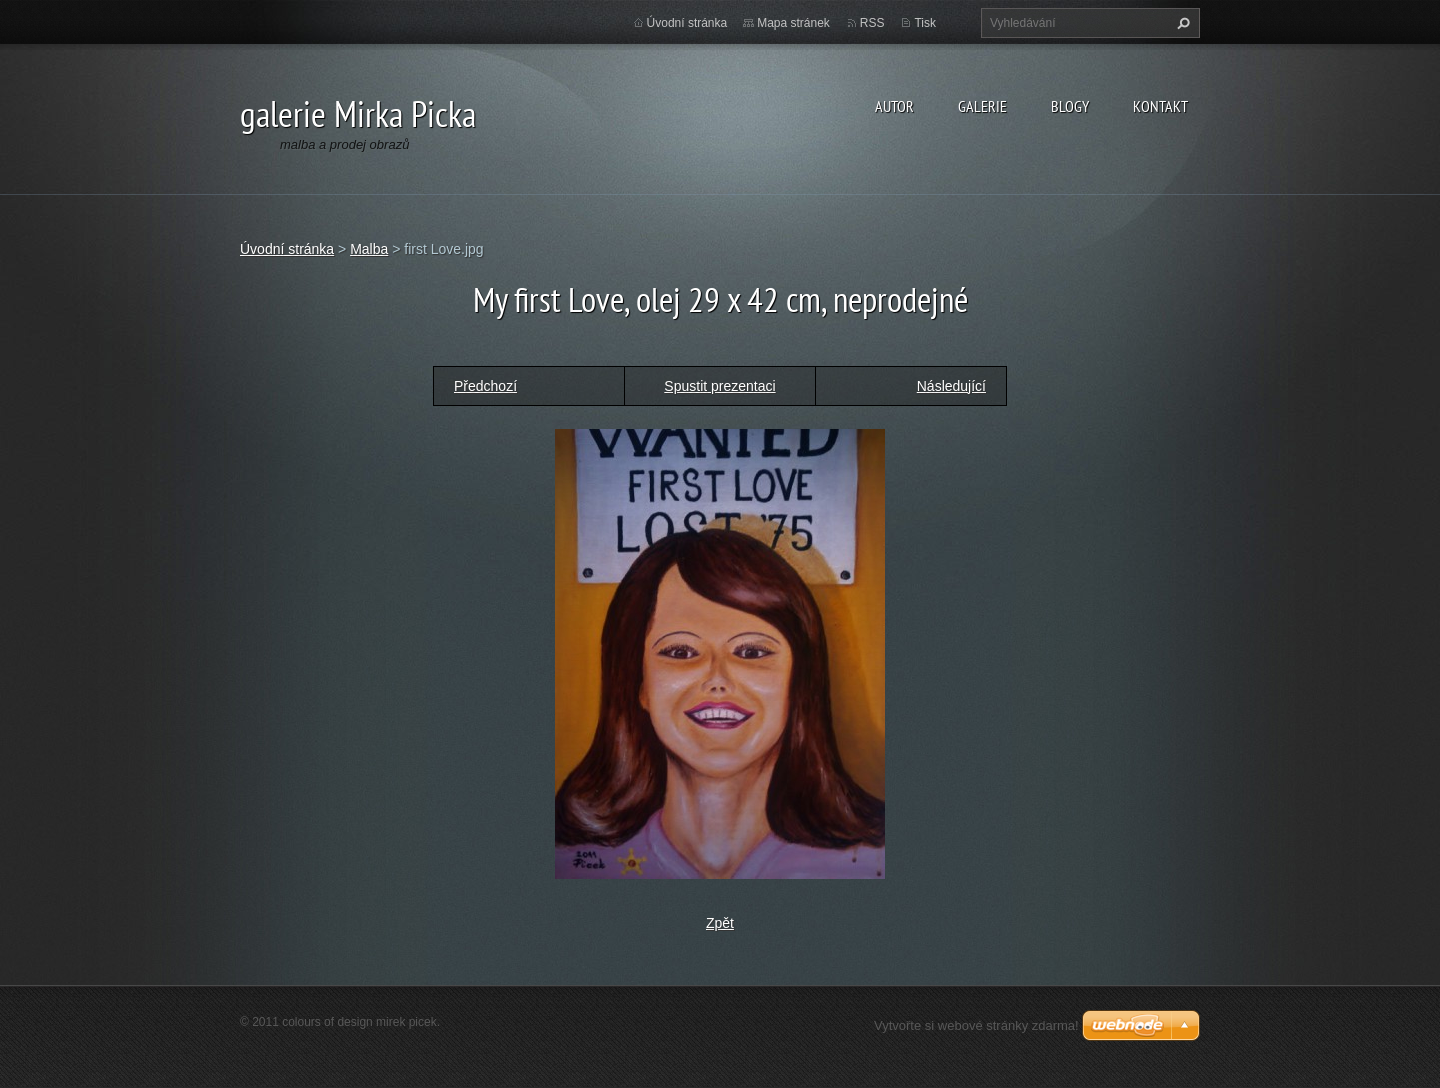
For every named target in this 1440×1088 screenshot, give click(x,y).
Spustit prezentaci (719, 386)
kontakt (1160, 106)
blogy (1070, 106)
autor (894, 106)
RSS (872, 23)
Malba (369, 249)
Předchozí (485, 386)
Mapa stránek (793, 23)
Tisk (925, 23)
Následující (951, 386)
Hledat (1181, 23)
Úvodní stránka (687, 23)
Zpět (720, 923)
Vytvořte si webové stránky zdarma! (976, 1025)
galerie (982, 106)
